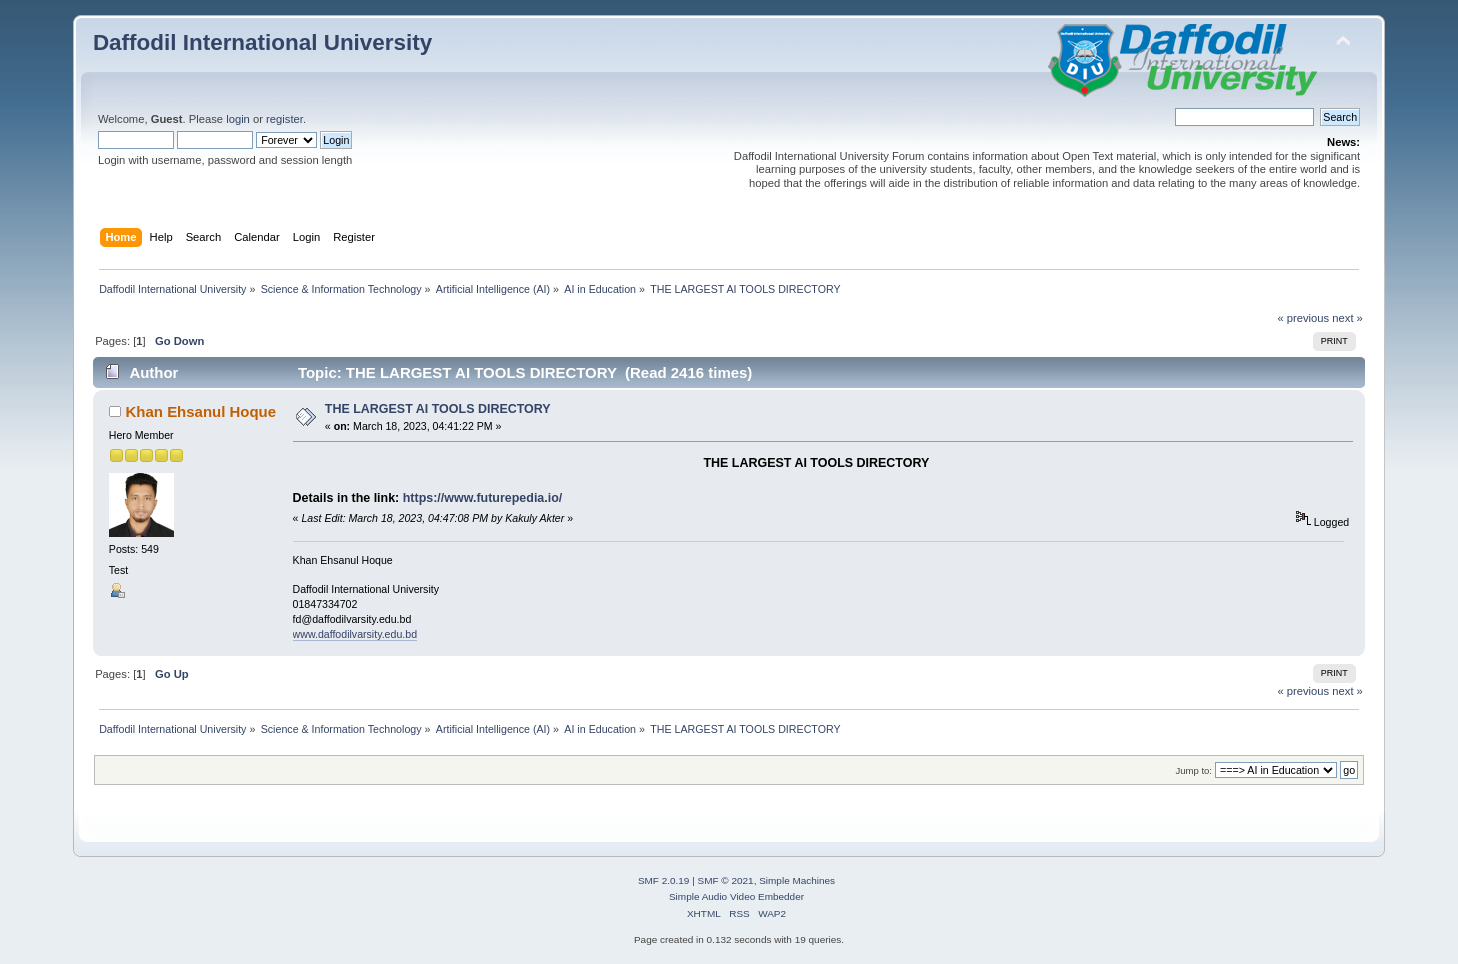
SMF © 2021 (726, 880)
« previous (1303, 318)
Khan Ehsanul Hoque (201, 411)
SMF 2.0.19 (664, 880)
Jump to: (1193, 770)
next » (1347, 318)
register (284, 119)
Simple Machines (797, 880)
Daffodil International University (262, 42)
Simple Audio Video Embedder (736, 896)
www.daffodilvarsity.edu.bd (355, 634)
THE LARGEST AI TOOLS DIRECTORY (438, 409)
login (238, 119)
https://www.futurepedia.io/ (483, 498)
